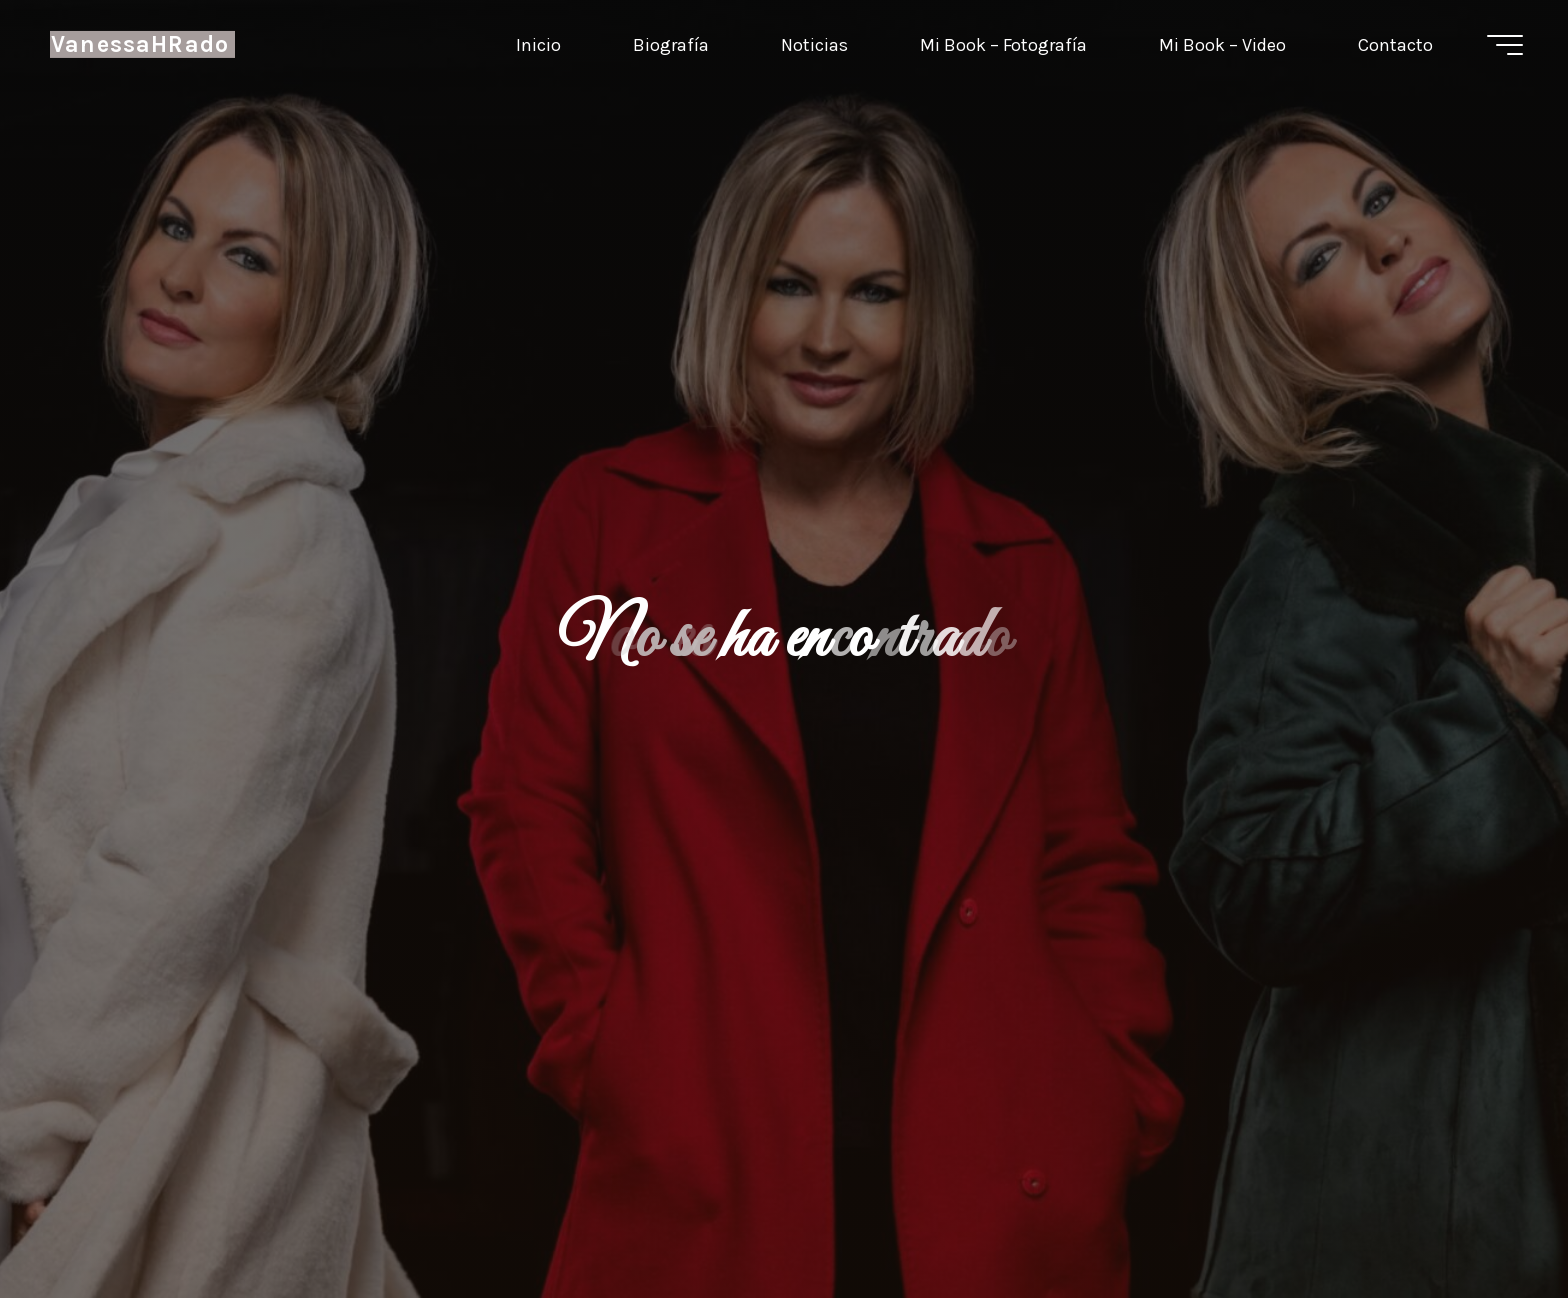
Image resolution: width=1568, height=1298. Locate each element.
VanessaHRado (140, 44)
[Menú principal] (1505, 45)
